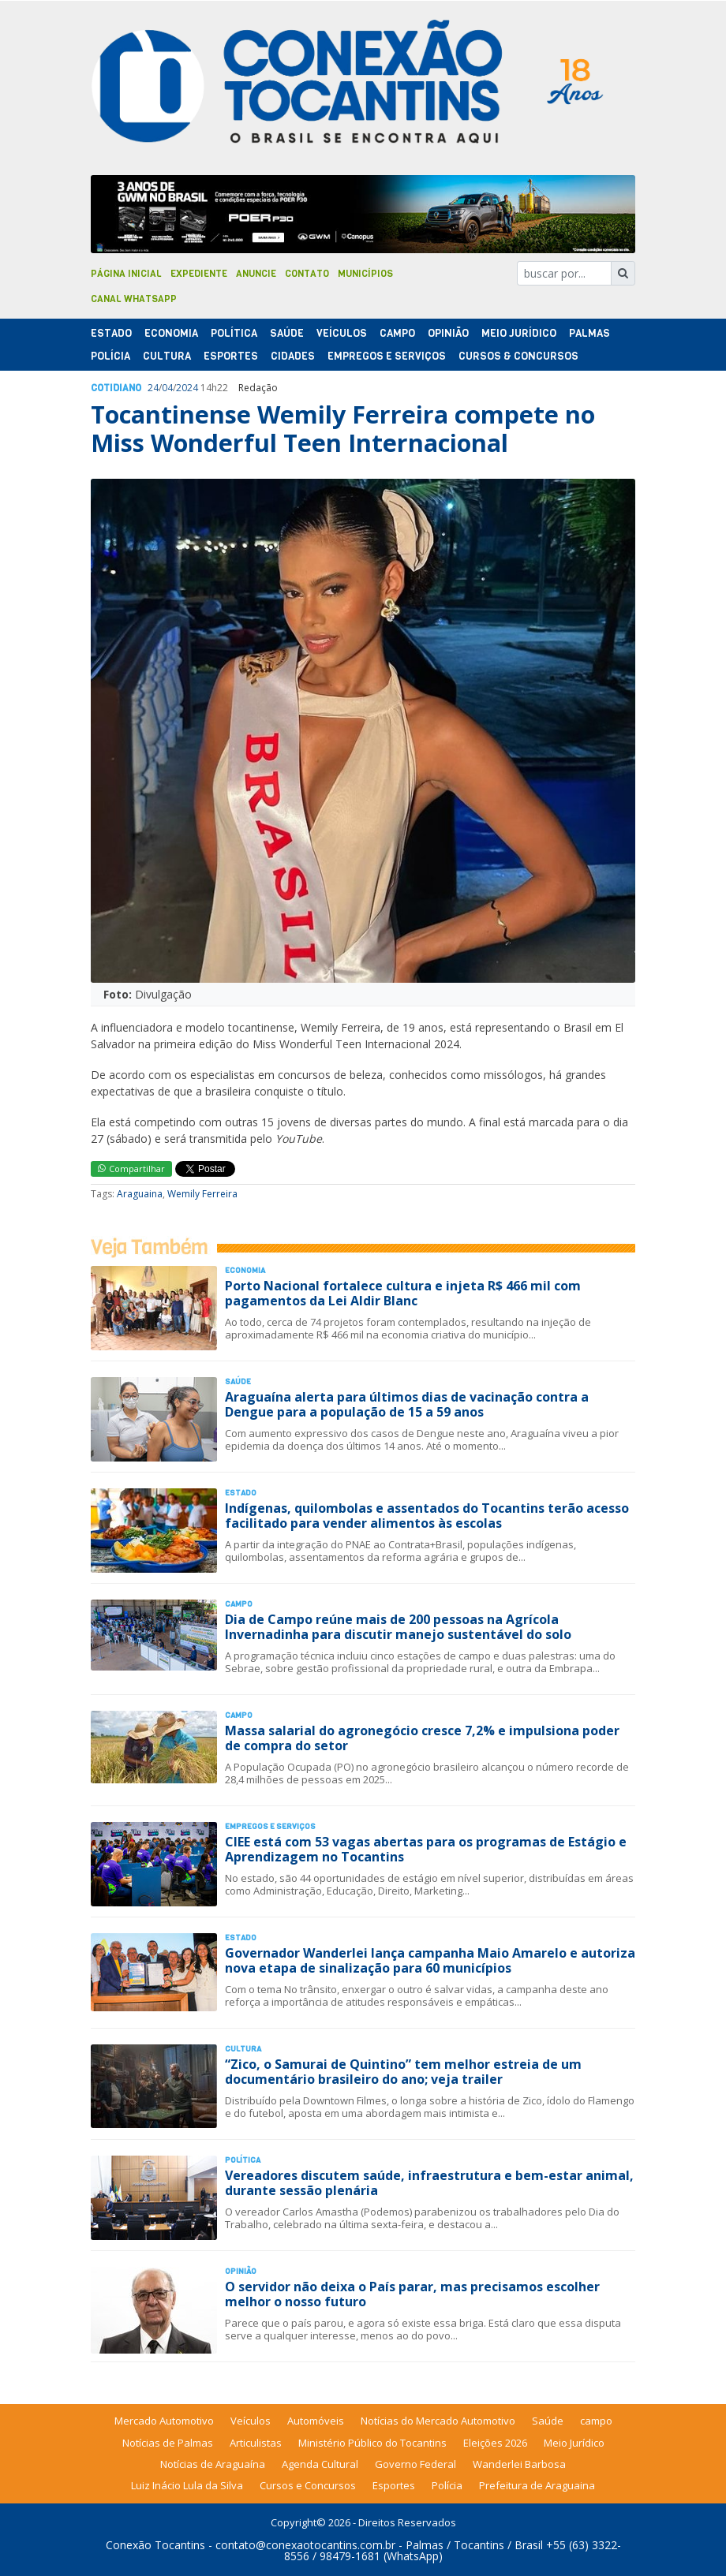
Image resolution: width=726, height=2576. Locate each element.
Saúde (287, 333)
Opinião (448, 333)
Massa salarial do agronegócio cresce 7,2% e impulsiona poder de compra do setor (422, 1738)
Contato (307, 273)
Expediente (198, 273)
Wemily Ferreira (202, 1193)
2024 (187, 387)
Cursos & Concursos (518, 356)
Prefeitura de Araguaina (537, 2485)
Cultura (167, 356)
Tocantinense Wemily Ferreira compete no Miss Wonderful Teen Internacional (343, 428)
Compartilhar (131, 1168)
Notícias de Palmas (167, 2443)
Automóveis (315, 2421)
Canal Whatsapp (134, 299)
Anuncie (256, 273)
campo (596, 2421)
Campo (397, 333)
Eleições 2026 (495, 2443)
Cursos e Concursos (308, 2485)
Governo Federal (415, 2464)
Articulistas (256, 2443)
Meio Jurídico (518, 333)
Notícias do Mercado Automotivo (438, 2421)
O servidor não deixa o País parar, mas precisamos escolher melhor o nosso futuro (412, 2294)
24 (153, 387)
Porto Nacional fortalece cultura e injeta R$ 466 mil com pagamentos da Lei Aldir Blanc (403, 1293)
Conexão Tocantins (155, 2544)
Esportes (231, 356)
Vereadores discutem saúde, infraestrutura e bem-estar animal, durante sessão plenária (429, 2183)
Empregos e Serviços (386, 356)
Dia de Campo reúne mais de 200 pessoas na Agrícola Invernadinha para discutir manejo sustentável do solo (398, 1627)
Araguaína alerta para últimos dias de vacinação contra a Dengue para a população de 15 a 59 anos (407, 1404)
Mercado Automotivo (164, 2421)
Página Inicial (126, 273)
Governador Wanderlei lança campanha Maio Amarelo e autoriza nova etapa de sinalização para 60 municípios (430, 1960)
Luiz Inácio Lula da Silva (187, 2485)
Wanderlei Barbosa (519, 2464)
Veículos (341, 333)
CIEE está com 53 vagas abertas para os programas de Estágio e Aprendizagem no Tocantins (426, 1849)
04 (167, 387)
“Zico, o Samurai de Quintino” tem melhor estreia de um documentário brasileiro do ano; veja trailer (403, 2071)
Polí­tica (234, 333)
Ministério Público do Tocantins (372, 2443)
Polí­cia (110, 356)
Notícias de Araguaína (212, 2464)
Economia (171, 333)
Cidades (293, 356)
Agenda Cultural (320, 2464)
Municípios (365, 273)
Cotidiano (116, 388)
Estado (111, 333)
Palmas (589, 333)
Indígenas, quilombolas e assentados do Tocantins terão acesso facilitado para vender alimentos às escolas (427, 1515)
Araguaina (140, 1193)
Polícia (447, 2485)
